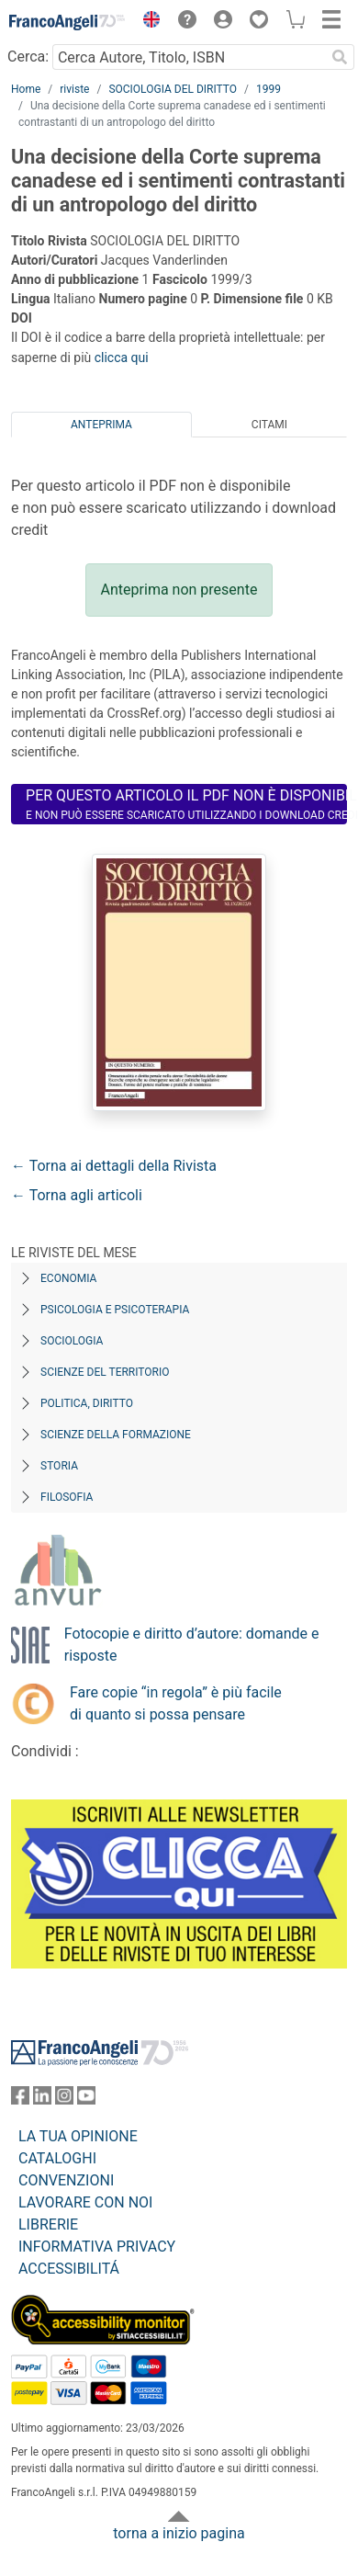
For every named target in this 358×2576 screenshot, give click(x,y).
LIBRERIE (48, 2224)
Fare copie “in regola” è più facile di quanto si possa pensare (176, 1703)
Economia (68, 1278)
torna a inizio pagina (178, 2533)
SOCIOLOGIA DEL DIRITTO (172, 89)
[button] (147, 22)
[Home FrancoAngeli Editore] (67, 22)
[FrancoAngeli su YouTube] (86, 2099)
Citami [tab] (269, 424)
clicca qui (122, 357)
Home (25, 89)
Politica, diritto (86, 1403)
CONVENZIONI (66, 2180)
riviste (74, 89)
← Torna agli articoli (76, 1195)
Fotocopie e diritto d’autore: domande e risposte (191, 1644)
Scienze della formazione (115, 1434)
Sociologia (71, 1340)
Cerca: (28, 56)
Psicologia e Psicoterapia (114, 1309)
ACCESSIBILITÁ (68, 2268)
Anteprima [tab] (101, 424)
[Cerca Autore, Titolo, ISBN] (188, 57)
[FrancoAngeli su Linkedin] (42, 2099)
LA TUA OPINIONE (78, 2136)
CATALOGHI (57, 2158)
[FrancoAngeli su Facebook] (20, 2099)
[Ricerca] (339, 57)
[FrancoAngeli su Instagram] (64, 2099)
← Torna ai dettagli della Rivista (114, 1166)
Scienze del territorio (105, 1372)
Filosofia (66, 1497)
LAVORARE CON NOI (85, 2202)
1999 (268, 89)
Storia (59, 1465)
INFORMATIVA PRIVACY (96, 2246)
